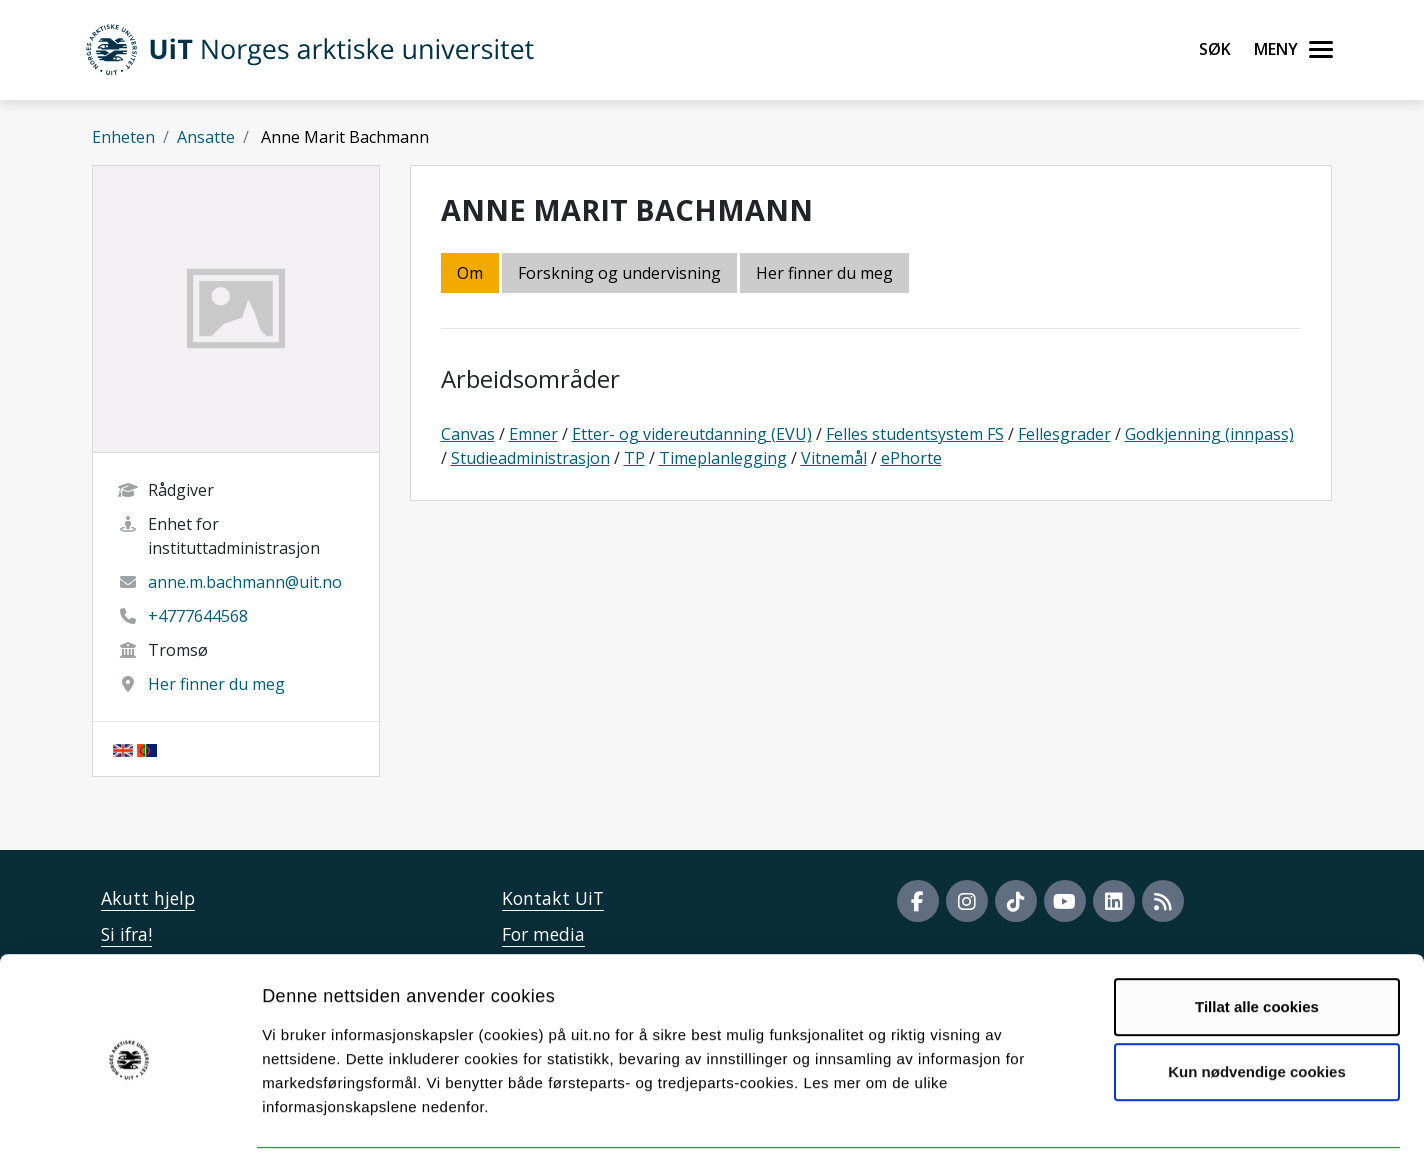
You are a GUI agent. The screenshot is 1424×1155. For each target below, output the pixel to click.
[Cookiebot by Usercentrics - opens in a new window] (129, 1116)
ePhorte (911, 458)
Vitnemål (834, 458)
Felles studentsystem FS (915, 434)
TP (634, 458)
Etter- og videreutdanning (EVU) (692, 434)
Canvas (468, 434)
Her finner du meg (216, 684)
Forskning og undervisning (619, 273)
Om (470, 273)
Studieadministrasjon (530, 458)
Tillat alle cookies (1257, 935)
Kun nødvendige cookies (1257, 1000)
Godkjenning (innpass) (1209, 434)
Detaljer (1065, 1115)
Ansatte (206, 137)
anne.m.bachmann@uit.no (245, 582)
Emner (533, 434)
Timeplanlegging (723, 458)
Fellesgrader (1064, 434)
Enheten (123, 137)
